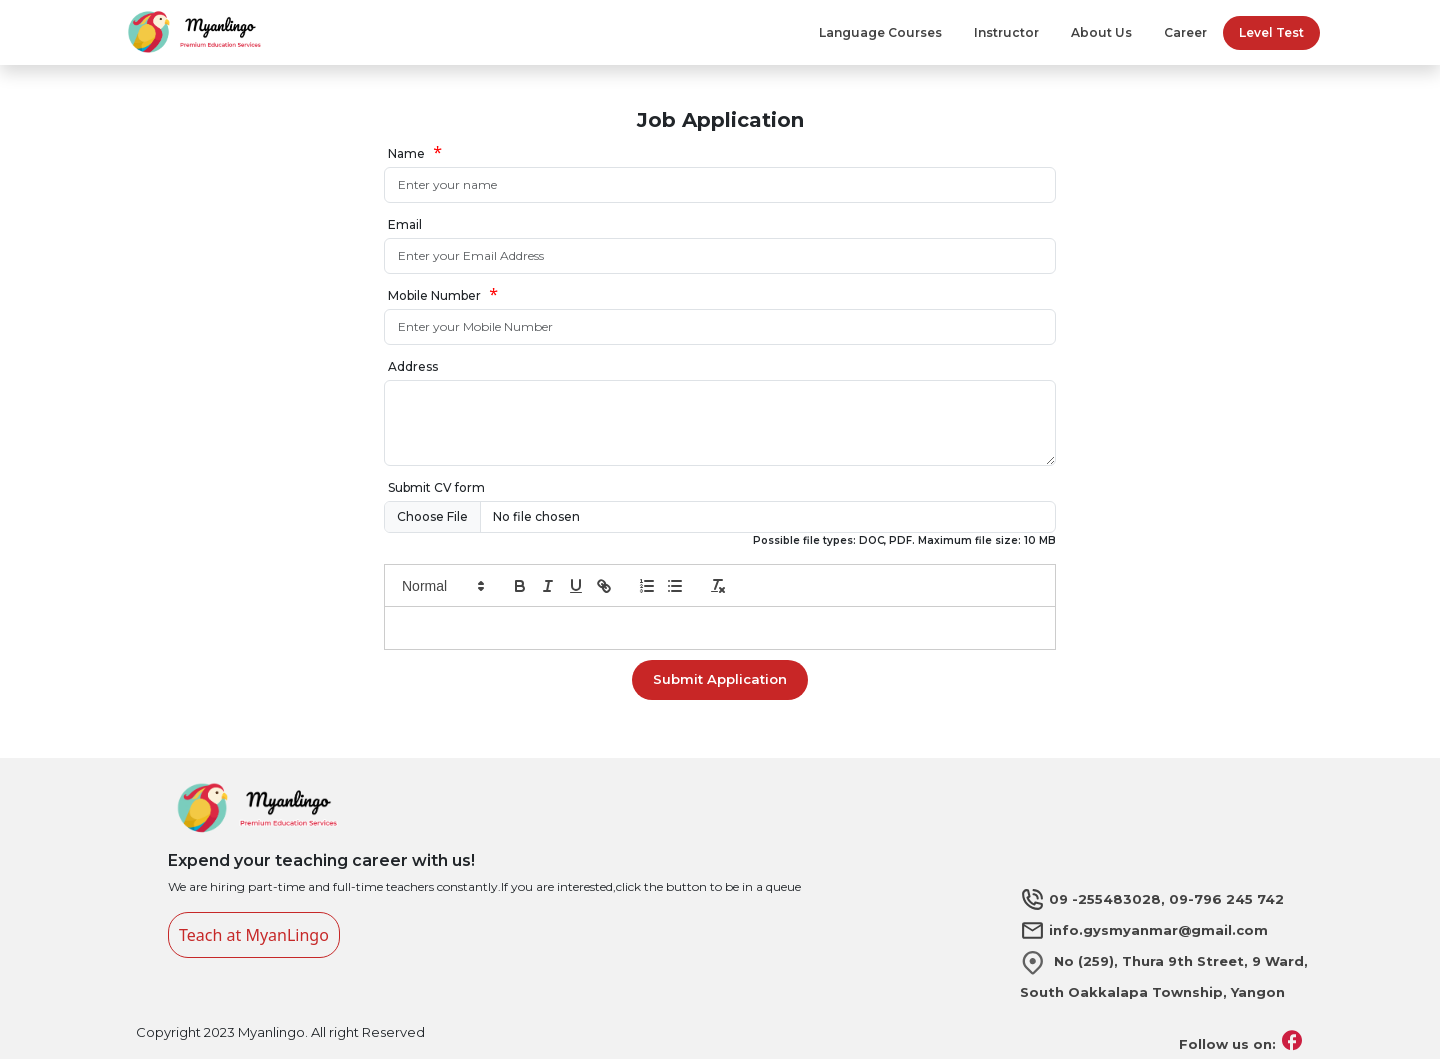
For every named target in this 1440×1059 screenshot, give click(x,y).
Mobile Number (434, 295)
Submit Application (720, 679)
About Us (1101, 32)
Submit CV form (436, 487)
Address (413, 366)
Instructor (1006, 32)
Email (405, 224)
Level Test (1271, 32)
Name (406, 153)
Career (1185, 32)
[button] (442, 586)
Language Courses (880, 32)
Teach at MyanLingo (254, 935)
